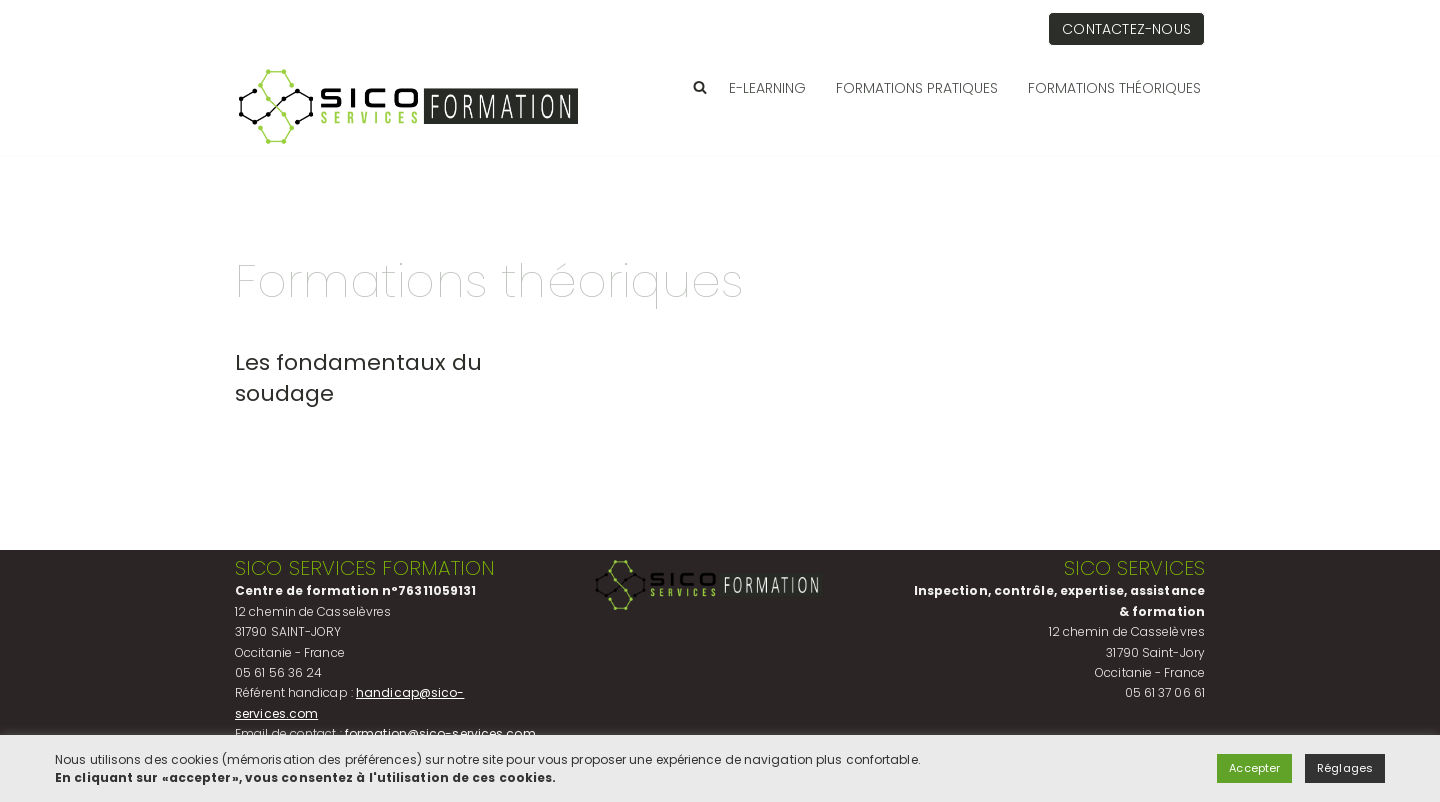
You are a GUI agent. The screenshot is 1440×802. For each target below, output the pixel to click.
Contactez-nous (1126, 29)
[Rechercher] (700, 87)
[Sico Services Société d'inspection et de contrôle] (409, 106)
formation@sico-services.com (440, 733)
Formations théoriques (1114, 88)
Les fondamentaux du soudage (358, 378)
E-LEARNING (767, 88)
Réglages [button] (1345, 768)
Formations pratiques (917, 88)
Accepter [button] (1254, 768)
